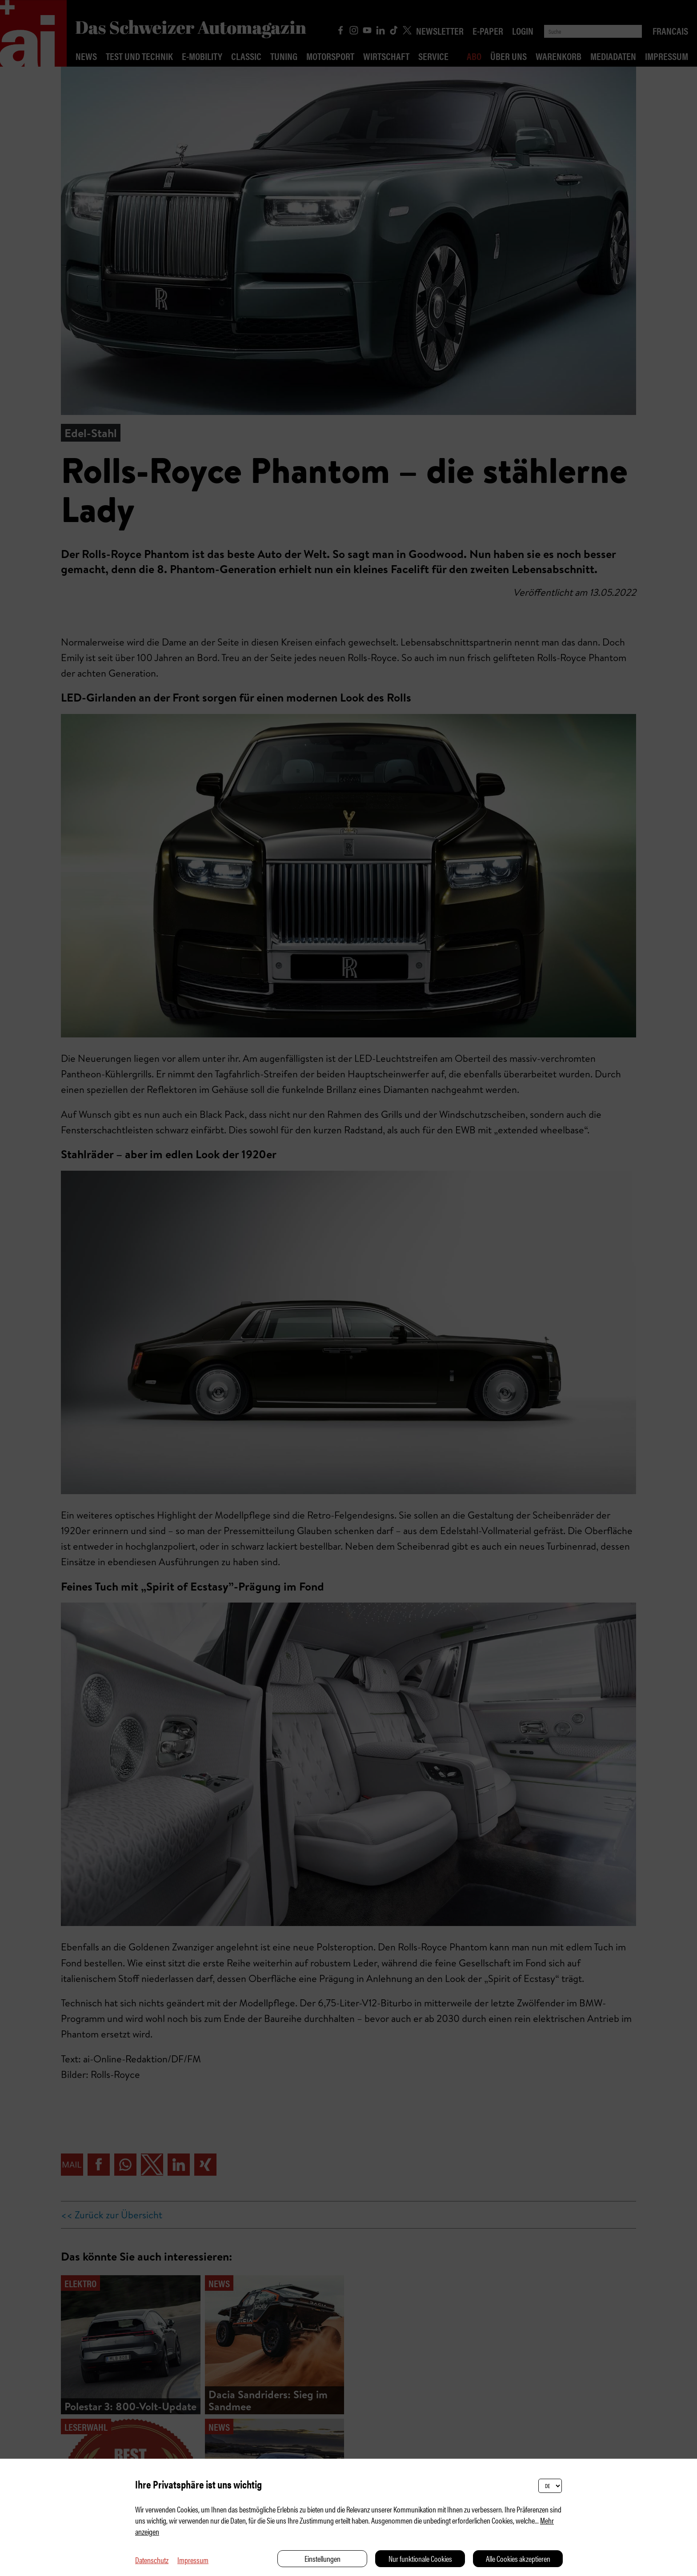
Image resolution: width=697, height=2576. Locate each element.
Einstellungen (322, 2558)
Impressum (192, 2559)
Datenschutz (151, 2559)
